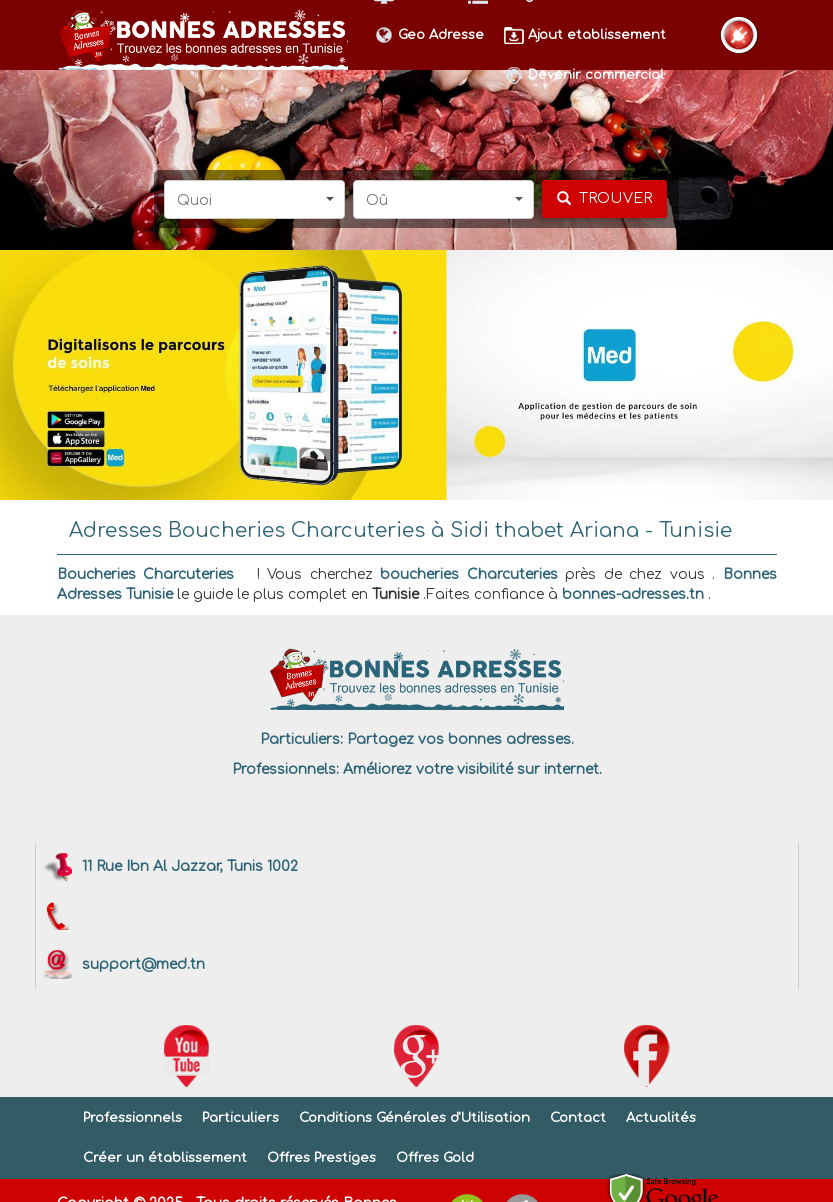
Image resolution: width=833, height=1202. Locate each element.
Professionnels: (285, 769)
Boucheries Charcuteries (146, 574)
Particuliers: (301, 739)
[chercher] (604, 199)
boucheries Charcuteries (469, 574)
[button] (254, 199)
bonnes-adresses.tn (633, 594)
